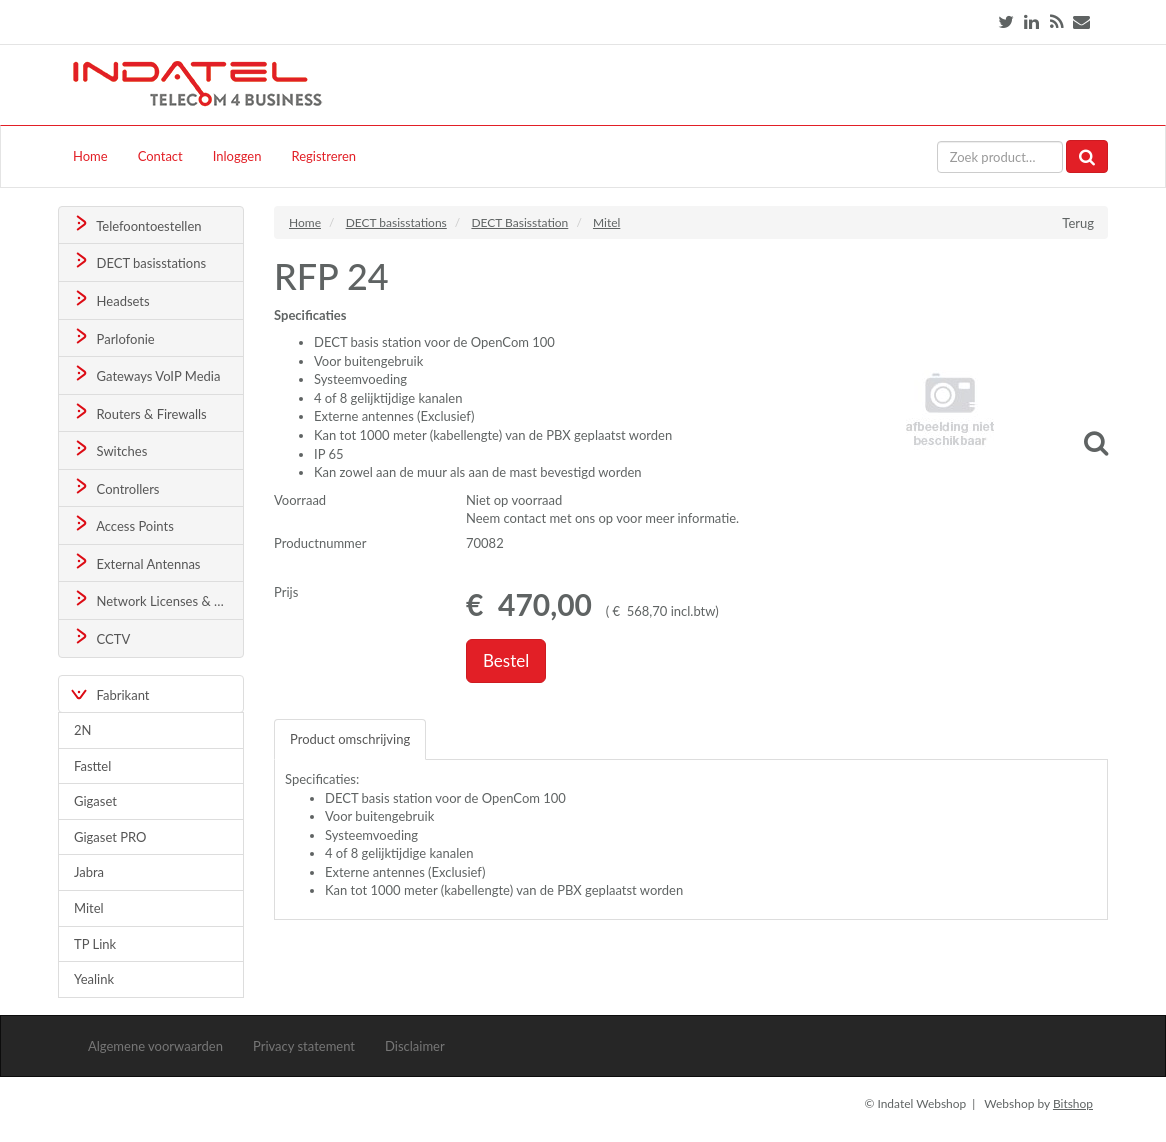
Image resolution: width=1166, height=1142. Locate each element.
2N (82, 730)
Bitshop (1073, 1103)
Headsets (110, 299)
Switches (109, 449)
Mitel (89, 908)
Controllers (115, 487)
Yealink (94, 979)
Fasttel (92, 766)
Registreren (323, 156)
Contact (160, 156)
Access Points (122, 524)
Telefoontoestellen (136, 224)
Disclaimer (415, 1046)
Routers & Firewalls (139, 412)
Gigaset (95, 801)
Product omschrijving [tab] (350, 739)
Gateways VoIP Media (146, 374)
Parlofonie (113, 337)
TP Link (95, 944)
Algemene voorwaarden (155, 1046)
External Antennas (136, 562)
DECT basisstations (138, 261)
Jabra (89, 872)
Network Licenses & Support (157, 599)
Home (90, 156)
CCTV (101, 637)
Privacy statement (304, 1046)
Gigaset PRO (110, 837)
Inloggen (237, 156)
